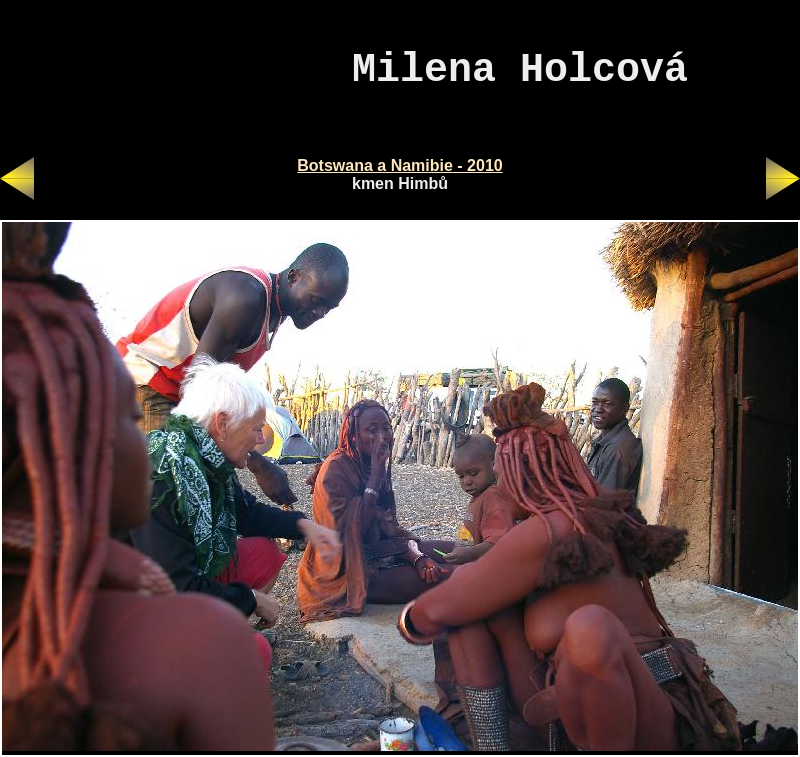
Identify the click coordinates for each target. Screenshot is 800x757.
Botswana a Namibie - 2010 (399, 165)
